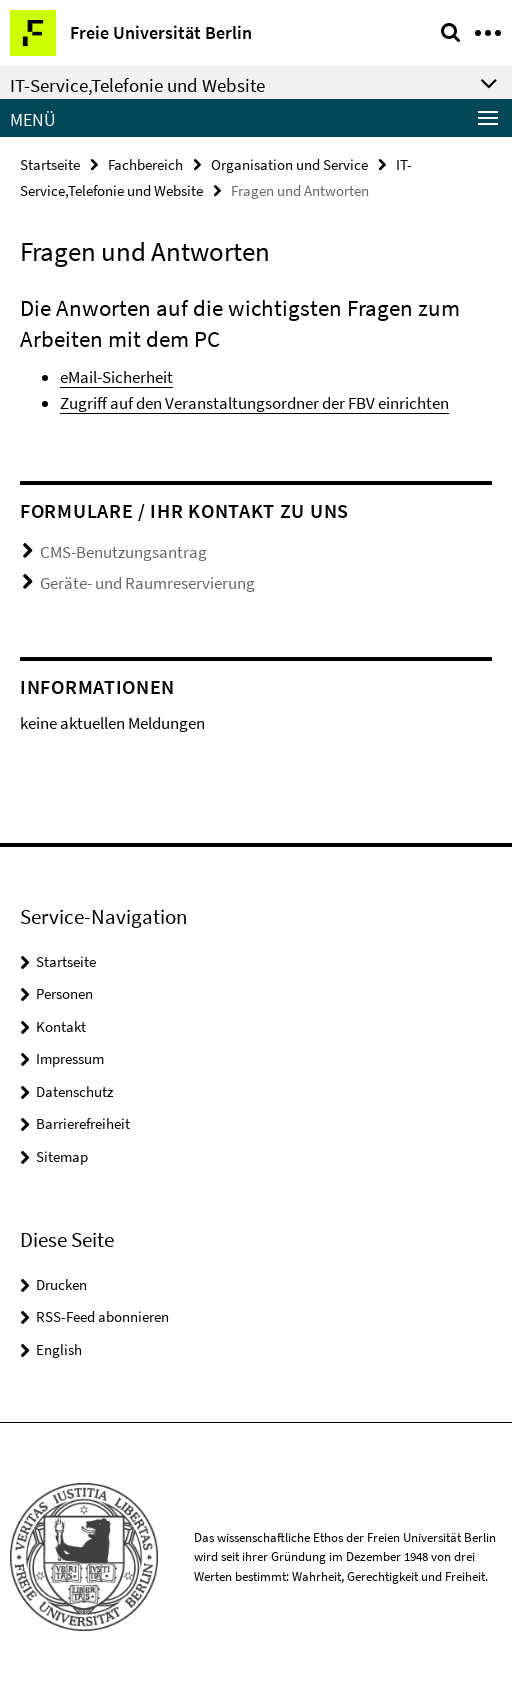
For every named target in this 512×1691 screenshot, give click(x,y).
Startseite (50, 164)
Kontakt (61, 1026)
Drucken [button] (61, 1284)
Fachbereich (145, 164)
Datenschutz (74, 1091)
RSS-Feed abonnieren (102, 1316)
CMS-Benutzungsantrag (123, 552)
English (59, 1349)
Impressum (70, 1058)
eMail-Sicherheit (116, 377)
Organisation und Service (289, 164)
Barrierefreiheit (83, 1123)
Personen (64, 993)
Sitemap (62, 1156)
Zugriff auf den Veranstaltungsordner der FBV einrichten (254, 403)
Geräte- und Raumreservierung (147, 583)
